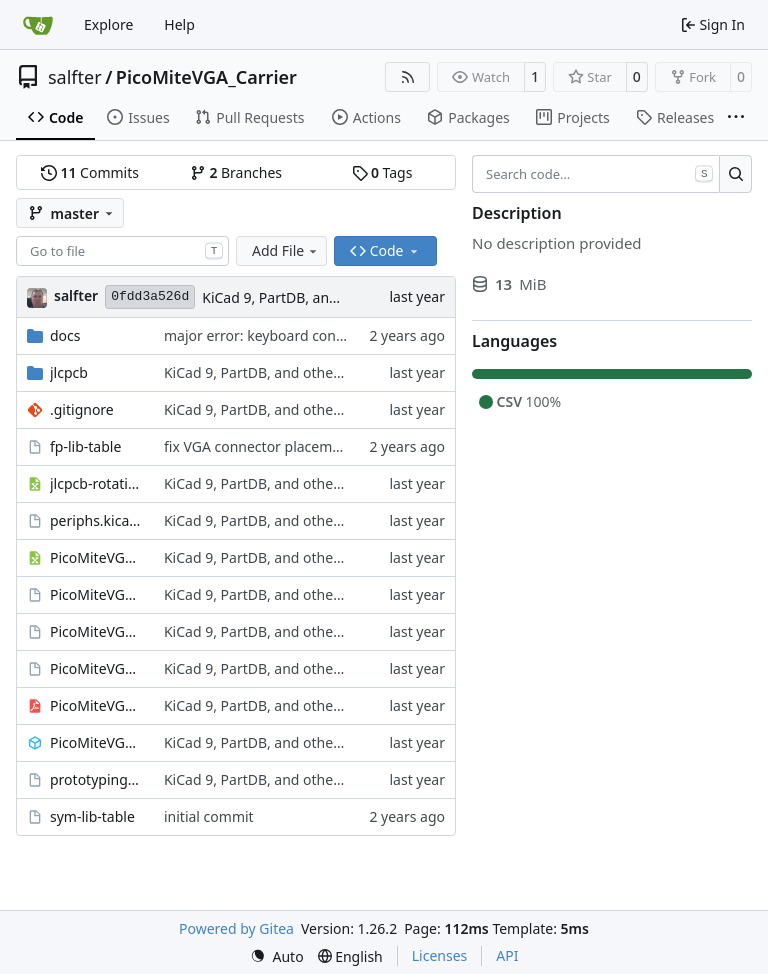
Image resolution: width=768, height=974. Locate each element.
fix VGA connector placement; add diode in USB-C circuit (347, 446)
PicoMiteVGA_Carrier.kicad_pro (97, 631)
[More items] (736, 118)
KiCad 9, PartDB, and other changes (319, 297)
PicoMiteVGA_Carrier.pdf (97, 705)
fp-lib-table (85, 446)
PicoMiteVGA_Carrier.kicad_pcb (97, 594)
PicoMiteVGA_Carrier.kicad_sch (97, 668)
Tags (382, 172)
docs (65, 335)
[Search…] (735, 174)
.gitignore (82, 409)
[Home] (38, 25)
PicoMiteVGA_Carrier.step (97, 742)
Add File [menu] (286, 250)
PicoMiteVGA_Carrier (206, 77)
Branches (236, 172)
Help (179, 24)
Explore (108, 24)
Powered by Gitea (236, 928)
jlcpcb (69, 372)
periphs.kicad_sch (97, 520)
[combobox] (122, 251)
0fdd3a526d (150, 296)
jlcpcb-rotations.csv (97, 483)
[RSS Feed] (408, 77)
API (507, 955)
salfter (75, 77)
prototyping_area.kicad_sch (97, 779)
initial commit (209, 816)
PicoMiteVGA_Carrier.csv (97, 557)
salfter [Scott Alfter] (76, 295)
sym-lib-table (92, 816)
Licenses (440, 955)
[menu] (277, 956)
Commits (90, 172)
